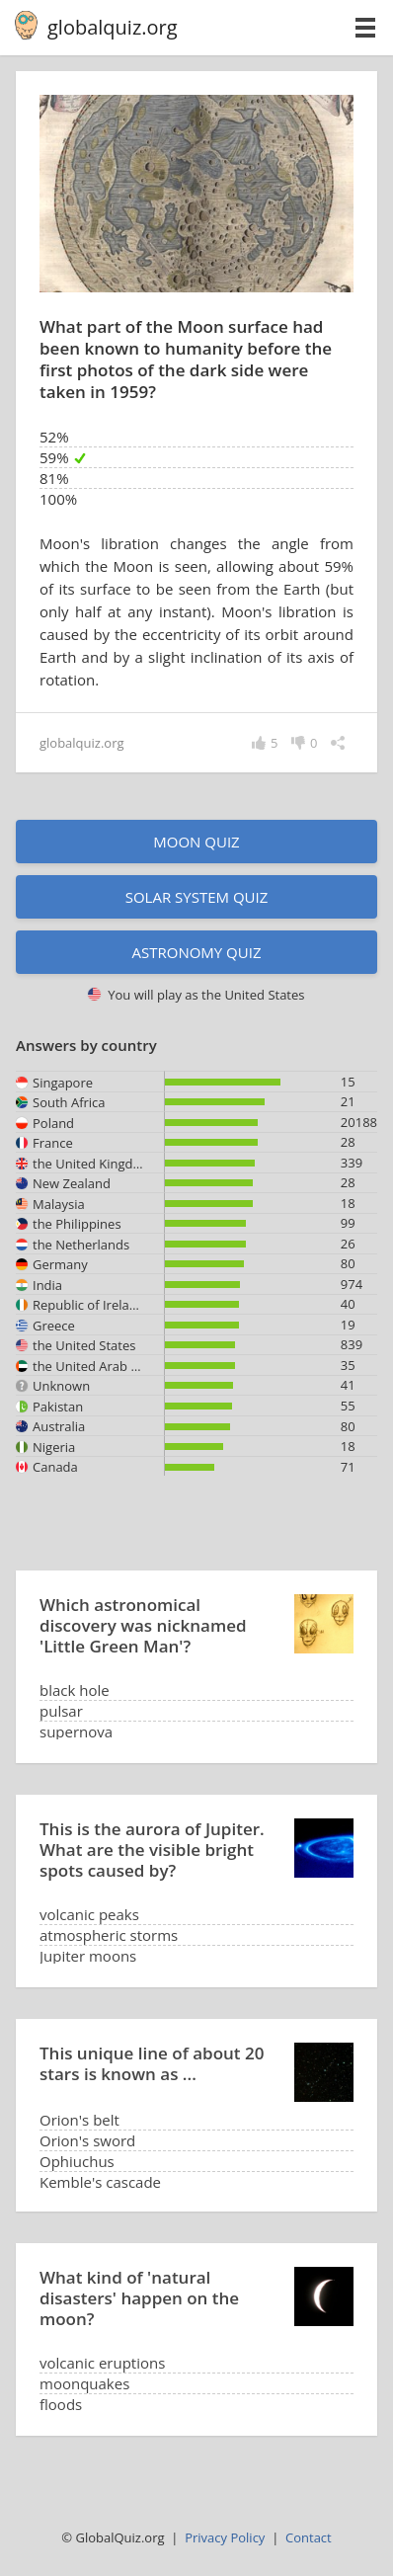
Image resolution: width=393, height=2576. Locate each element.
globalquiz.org (112, 27)
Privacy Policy (225, 2537)
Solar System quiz (197, 897)
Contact (308, 2537)
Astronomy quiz (196, 952)
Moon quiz (196, 841)
